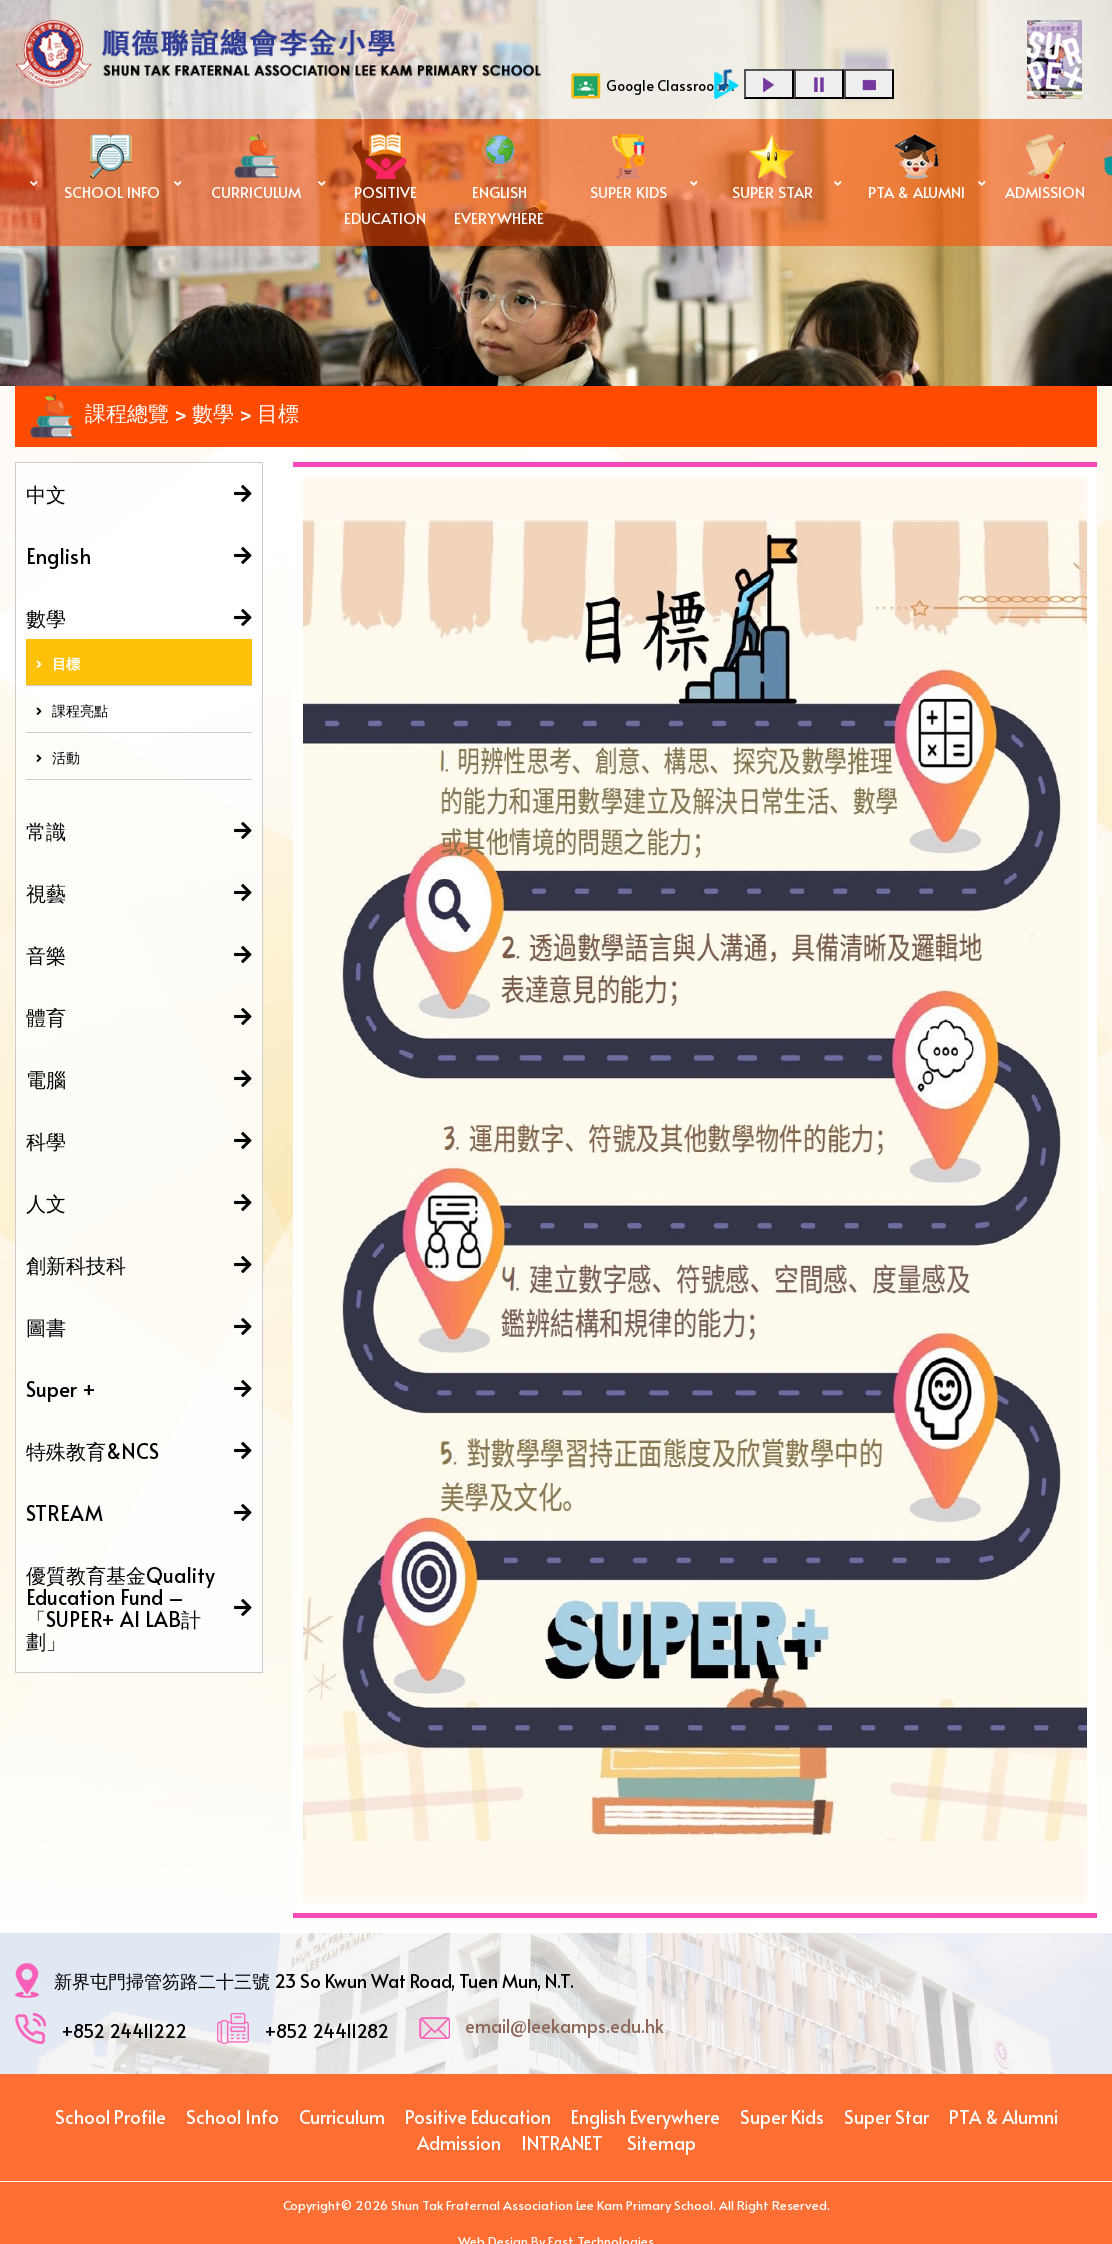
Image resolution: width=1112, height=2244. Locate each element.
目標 (58, 663)
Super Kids (782, 2116)
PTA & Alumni (1003, 2116)
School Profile (110, 2116)
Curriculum (342, 2116)
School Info (232, 2116)
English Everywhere (645, 2116)
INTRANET (562, 2142)
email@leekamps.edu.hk (564, 2025)
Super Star (886, 2116)
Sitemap (661, 2142)
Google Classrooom (653, 86)
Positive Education (478, 2116)
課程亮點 (72, 710)
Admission (459, 2142)
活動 (58, 757)
